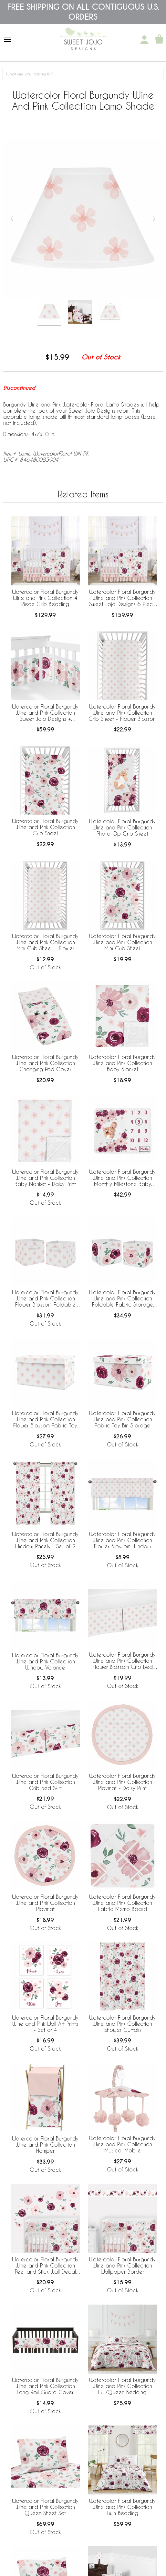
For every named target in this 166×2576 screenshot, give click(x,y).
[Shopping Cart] (159, 39)
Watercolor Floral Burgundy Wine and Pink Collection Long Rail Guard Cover (45, 2386)
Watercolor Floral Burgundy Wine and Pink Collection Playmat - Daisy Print (122, 1782)
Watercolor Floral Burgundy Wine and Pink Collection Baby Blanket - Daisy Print (45, 1178)
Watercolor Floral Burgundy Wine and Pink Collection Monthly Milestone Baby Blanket (122, 1178)
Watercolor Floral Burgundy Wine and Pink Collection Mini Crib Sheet (122, 942)
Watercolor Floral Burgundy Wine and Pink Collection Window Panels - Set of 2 (45, 1540)
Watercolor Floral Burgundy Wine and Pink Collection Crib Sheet (45, 827)
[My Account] (144, 40)
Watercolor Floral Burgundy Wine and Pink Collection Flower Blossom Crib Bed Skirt (122, 1661)
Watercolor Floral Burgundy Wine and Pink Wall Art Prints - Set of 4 (45, 2023)
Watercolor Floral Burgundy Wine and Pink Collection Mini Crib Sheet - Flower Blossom (45, 942)
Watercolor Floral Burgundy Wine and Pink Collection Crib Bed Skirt (45, 1782)
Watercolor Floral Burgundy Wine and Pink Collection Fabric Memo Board (122, 1903)
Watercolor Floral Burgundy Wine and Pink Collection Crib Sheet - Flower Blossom (122, 712)
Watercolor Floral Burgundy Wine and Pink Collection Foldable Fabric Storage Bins (122, 1298)
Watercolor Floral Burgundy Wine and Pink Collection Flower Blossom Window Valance (122, 1540)
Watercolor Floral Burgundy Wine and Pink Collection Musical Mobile (122, 2144)
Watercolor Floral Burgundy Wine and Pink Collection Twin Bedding (122, 2507)
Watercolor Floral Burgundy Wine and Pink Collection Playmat (45, 1903)
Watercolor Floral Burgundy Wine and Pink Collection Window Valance (45, 1661)
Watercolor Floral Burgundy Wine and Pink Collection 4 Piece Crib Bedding (45, 598)
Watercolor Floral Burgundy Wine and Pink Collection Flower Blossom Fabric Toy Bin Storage (45, 1419)
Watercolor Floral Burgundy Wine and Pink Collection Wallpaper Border (122, 2265)
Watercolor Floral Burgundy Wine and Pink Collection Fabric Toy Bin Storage (122, 1419)
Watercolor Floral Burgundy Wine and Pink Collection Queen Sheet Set (45, 2507)
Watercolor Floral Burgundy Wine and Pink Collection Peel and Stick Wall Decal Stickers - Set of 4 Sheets (45, 2266)
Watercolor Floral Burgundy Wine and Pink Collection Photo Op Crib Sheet (122, 827)
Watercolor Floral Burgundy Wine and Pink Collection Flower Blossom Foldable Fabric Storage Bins (45, 1298)
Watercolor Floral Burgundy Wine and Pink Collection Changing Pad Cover (45, 1063)
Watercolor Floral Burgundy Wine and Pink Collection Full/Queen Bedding (122, 2386)
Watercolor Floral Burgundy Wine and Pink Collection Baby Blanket (122, 1063)
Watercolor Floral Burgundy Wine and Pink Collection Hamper (45, 2144)
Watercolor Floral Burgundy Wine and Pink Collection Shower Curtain (122, 2023)
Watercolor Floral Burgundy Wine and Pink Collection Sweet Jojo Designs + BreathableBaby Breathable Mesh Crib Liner (45, 713)
